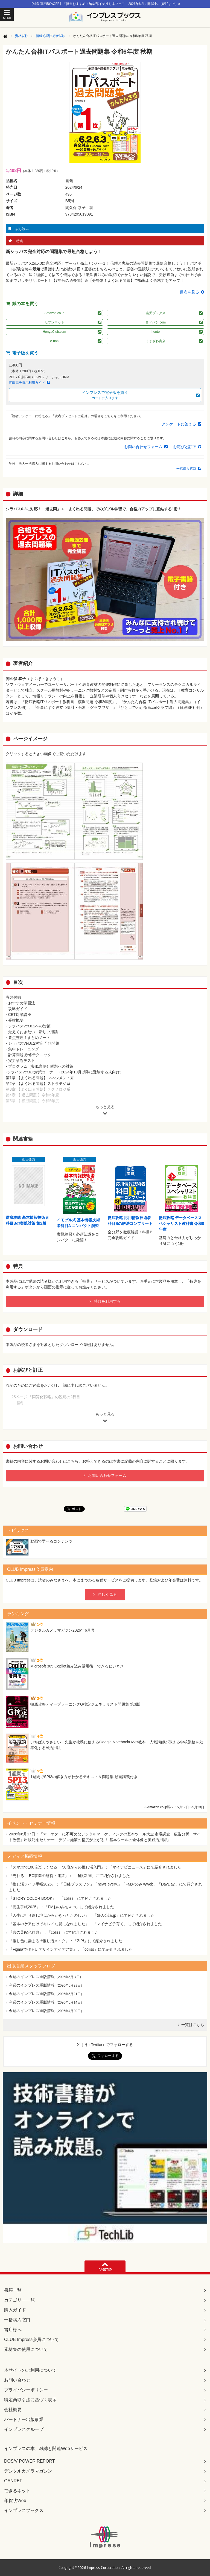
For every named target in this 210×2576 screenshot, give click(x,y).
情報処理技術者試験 (50, 36)
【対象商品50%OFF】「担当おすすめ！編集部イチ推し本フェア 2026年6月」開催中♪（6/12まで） (105, 4)
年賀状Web (15, 2500)
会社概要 (13, 2409)
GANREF (13, 2480)
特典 (19, 241)
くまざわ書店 (155, 341)
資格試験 (21, 36)
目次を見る (189, 292)
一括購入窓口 (186, 469)
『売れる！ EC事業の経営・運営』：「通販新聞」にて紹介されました (69, 1875)
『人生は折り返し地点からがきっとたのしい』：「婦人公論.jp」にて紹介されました (81, 1915)
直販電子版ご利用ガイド (27, 383)
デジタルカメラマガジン (28, 2471)
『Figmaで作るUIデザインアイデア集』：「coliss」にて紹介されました (70, 1949)
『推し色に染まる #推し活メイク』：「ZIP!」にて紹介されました (65, 1941)
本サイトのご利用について (30, 2370)
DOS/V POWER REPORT (29, 2461)
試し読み (22, 229)
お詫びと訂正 (184, 447)
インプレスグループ (23, 2429)
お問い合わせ (17, 2380)
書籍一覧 (13, 2290)
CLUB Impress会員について (31, 2339)
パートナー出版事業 (23, 2419)
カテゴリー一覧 (19, 2300)
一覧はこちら (192, 2024)
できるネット (17, 2490)
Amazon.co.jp (55, 313)
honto (155, 332)
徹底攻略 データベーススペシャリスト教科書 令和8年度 (181, 1223)
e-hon (54, 341)
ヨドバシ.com (155, 322)
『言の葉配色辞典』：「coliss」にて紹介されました (54, 1932)
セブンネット (54, 322)
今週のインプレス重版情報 (32, 1977)
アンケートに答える (179, 424)
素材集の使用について (26, 2349)
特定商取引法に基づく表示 (30, 2399)
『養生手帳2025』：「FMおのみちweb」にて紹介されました (61, 1907)
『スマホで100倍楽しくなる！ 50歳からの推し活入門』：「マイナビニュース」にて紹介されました (95, 1867)
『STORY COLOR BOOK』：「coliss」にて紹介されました (60, 1898)
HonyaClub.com (54, 332)
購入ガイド (15, 2310)
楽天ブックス (155, 313)
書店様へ (13, 2329)
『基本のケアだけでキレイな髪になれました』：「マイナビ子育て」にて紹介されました (85, 1924)
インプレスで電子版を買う (105, 395)
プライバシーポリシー (26, 2390)
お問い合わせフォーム (143, 447)
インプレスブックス (23, 2510)
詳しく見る (107, 1594)
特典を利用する (107, 1301)
